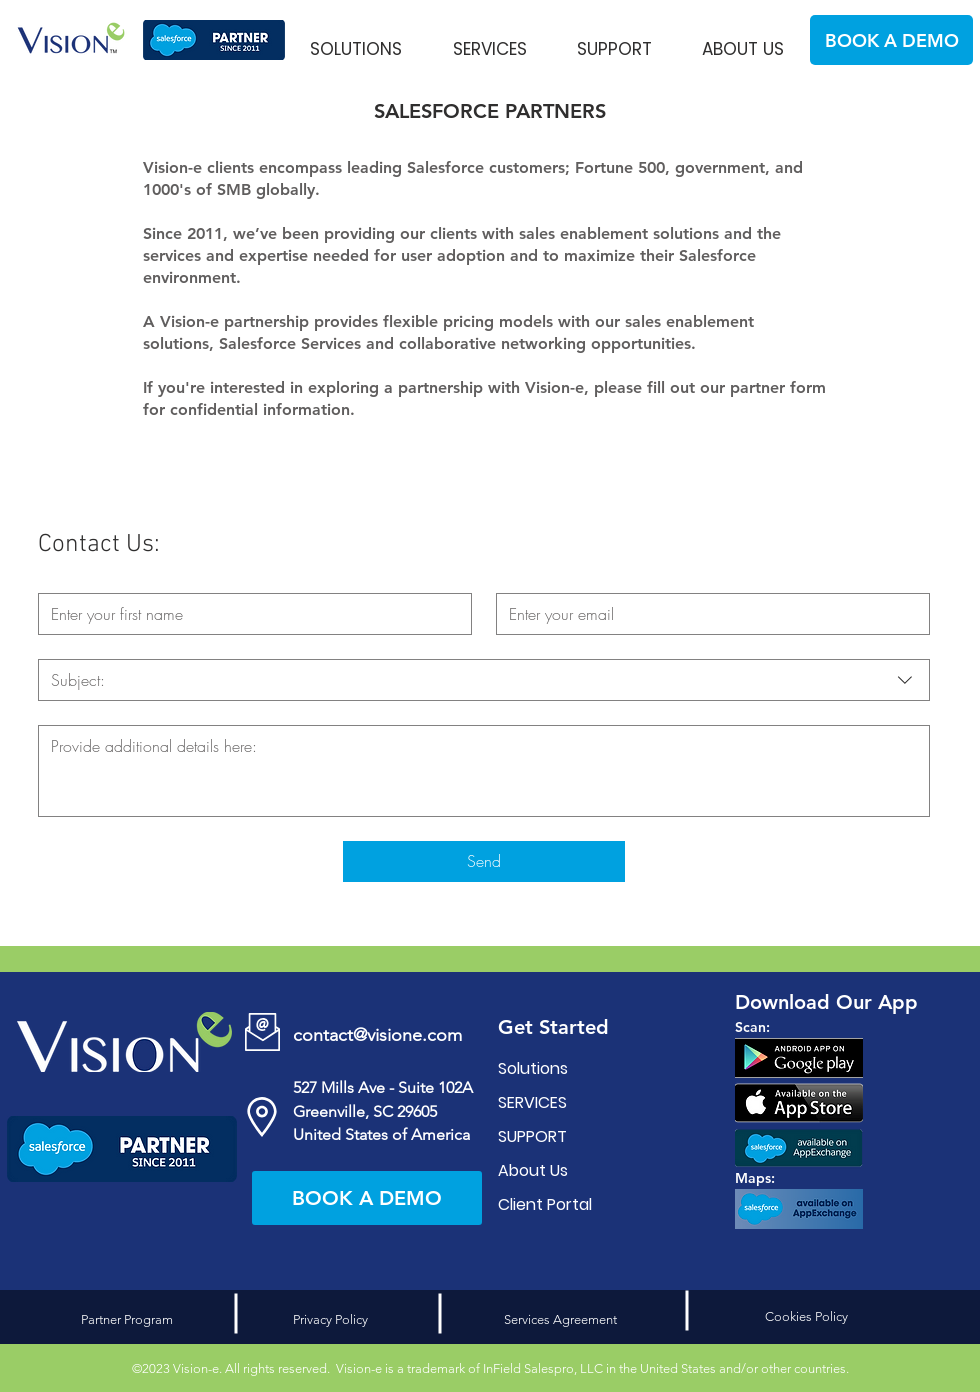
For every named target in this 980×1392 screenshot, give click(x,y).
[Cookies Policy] (806, 1317)
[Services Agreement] (560, 1320)
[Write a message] (484, 771)
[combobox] (484, 680)
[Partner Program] (127, 1320)
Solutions (533, 1068)
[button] (355, 40)
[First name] (249, 614)
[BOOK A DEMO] (891, 40)
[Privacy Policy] (330, 1320)
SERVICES (532, 1102)
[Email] (707, 614)
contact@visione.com (377, 1035)
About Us (533, 1170)
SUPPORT (532, 1136)
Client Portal (545, 1204)
